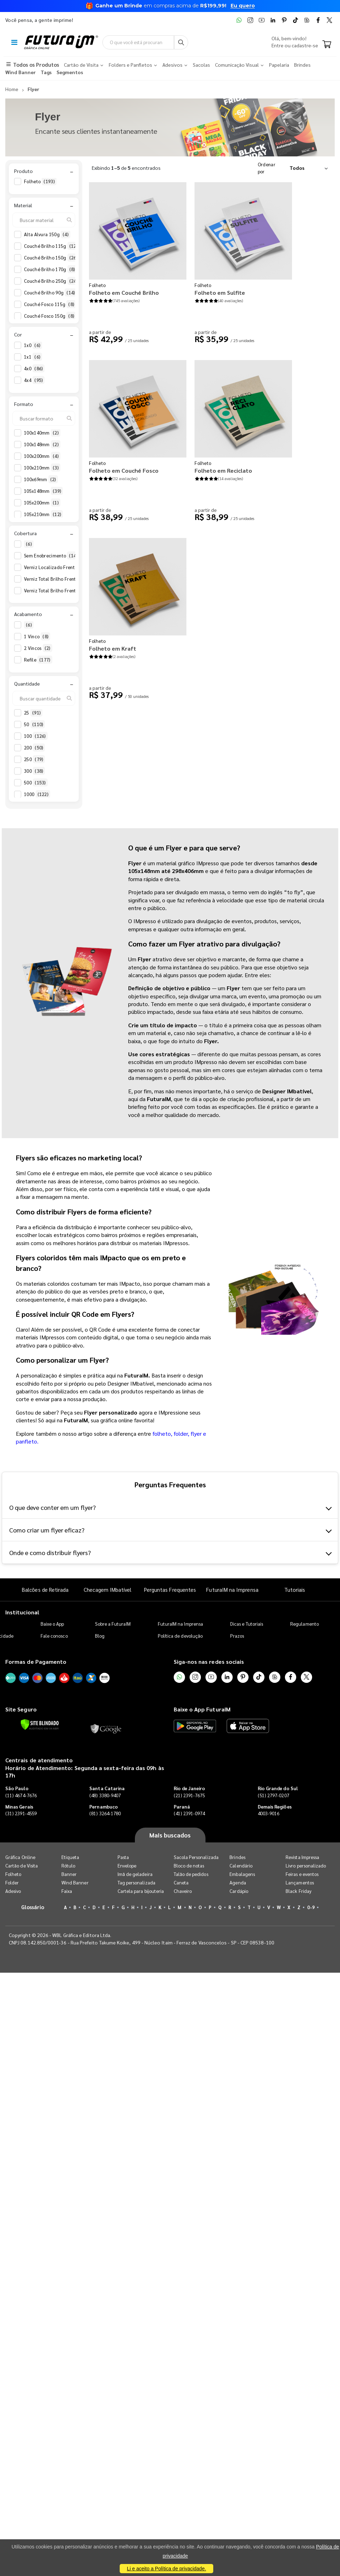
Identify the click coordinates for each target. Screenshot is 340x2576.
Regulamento (304, 1624)
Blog (100, 1636)
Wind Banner (75, 1882)
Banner (69, 1874)
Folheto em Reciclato (223, 470)
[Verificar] (39, 1724)
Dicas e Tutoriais (246, 1624)
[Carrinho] (326, 45)
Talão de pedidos (191, 1874)
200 (34, 747)
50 (34, 724)
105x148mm (43, 491)
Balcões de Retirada (45, 1589)
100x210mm (42, 467)
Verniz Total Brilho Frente (56, 578)
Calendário (240, 1866)
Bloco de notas (189, 1866)
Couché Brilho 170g (50, 269)
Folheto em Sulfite (220, 292)
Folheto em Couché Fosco (124, 470)
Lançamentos (300, 1882)
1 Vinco (37, 636)
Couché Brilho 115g (51, 246)
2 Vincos (38, 648)
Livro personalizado (306, 1866)
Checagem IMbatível (107, 1589)
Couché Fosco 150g (50, 315)
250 (34, 759)
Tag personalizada (136, 1882)
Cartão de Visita (21, 1866)
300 (34, 771)
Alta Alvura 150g (47, 234)
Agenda (237, 1882)
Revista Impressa (302, 1857)
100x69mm (41, 479)
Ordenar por (266, 167)
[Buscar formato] (43, 418)
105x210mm (43, 514)
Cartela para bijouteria (141, 1891)
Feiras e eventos (302, 1874)
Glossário (32, 1906)
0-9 (310, 1907)
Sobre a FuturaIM (113, 1624)
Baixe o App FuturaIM (202, 1709)
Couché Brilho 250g (51, 281)
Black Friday (298, 1891)
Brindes (237, 1857)
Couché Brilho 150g (51, 257)
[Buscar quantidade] (43, 698)
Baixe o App (52, 1624)
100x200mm (42, 456)
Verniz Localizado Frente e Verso (65, 567)
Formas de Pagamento (35, 1661)
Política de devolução (180, 1636)
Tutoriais (294, 1589)
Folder (12, 1882)
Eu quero (243, 5)
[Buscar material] (43, 220)
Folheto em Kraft (112, 648)
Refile (38, 659)
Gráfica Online (20, 1857)
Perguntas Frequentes (170, 1589)
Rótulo (68, 1866)
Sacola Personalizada (196, 1857)
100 (36, 736)
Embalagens (242, 1874)
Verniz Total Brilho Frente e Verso (66, 590)
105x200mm (42, 502)
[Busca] (181, 42)
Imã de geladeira (135, 1874)
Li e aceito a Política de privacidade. (166, 2568)
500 (36, 782)
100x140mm (42, 432)
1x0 (33, 345)
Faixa (66, 1891)
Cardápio (238, 1891)
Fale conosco (54, 1636)
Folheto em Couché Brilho (124, 292)
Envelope (127, 1866)
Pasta (123, 1857)
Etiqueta (70, 1857)
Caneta (181, 1882)
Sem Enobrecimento (53, 555)
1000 (37, 794)
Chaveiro (183, 1891)
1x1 (33, 356)
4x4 (34, 380)
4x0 (34, 368)
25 (33, 712)
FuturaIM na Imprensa (232, 1589)
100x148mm (42, 444)
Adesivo (13, 1891)
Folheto (40, 181)
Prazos (237, 1636)
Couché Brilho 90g (50, 292)
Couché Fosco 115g (50, 304)
